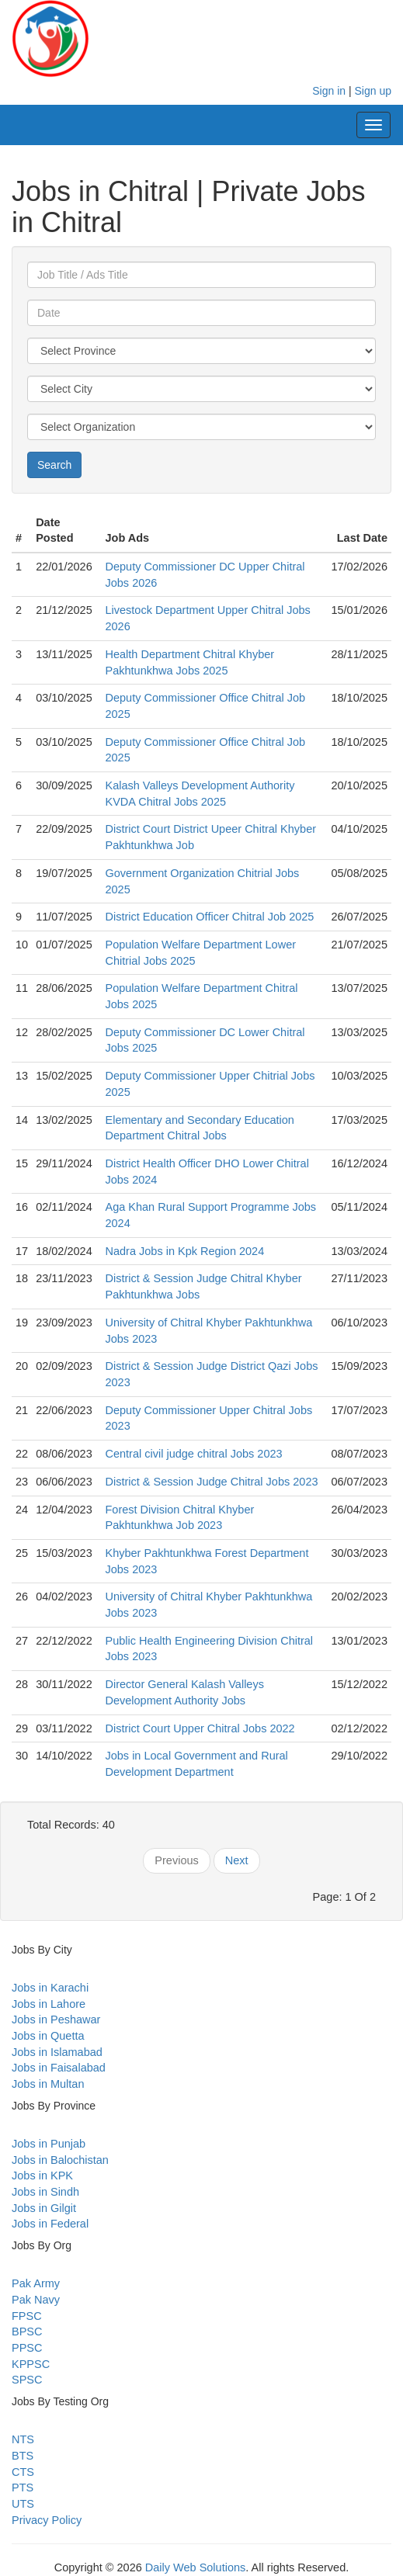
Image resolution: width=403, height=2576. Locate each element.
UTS (23, 2504)
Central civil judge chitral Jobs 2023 (193, 1453)
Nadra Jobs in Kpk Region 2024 (184, 1251)
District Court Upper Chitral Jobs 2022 (199, 1728)
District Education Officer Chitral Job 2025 (209, 916)
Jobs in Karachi (50, 1987)
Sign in (329, 91)
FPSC (27, 2316)
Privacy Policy (47, 2520)
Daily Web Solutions (195, 2567)
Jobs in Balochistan (60, 2160)
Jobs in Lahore (48, 2004)
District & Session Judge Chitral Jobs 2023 (211, 1481)
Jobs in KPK (42, 2175)
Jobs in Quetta (48, 2036)
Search (54, 465)
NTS (23, 2439)
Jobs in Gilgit (44, 2208)
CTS (23, 2472)
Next (236, 1860)
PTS (22, 2487)
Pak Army (36, 2283)
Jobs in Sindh (45, 2192)
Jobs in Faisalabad (59, 2067)
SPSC (27, 2379)
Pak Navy (36, 2299)
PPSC (27, 2348)
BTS (22, 2455)
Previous (176, 1860)
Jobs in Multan (48, 2084)
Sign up (373, 91)
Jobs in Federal (50, 2223)
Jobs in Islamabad (57, 2052)
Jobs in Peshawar (56, 2019)
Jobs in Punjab (48, 2143)
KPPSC (31, 2364)
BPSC (27, 2331)
